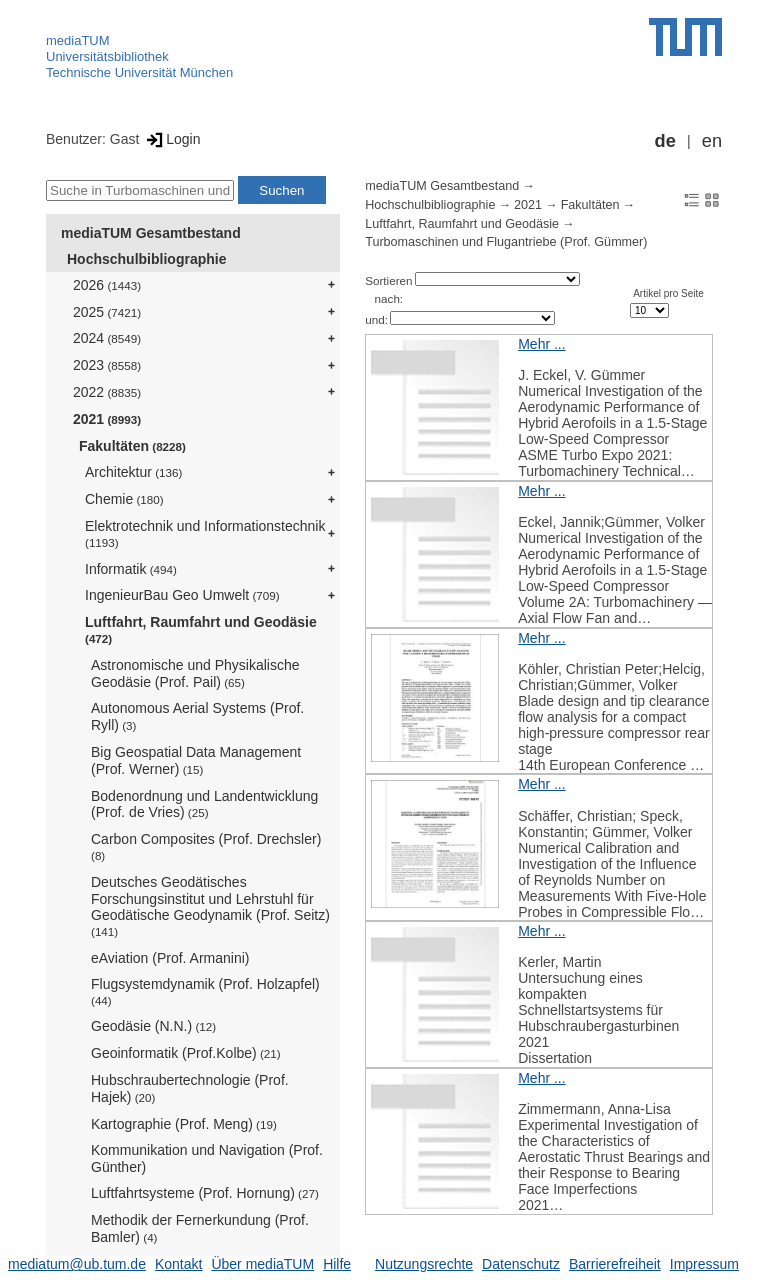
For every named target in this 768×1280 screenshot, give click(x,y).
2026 (107, 285)
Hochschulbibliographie (146, 259)
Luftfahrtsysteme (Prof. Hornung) (205, 1193)
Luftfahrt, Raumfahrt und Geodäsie (201, 629)
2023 (107, 365)
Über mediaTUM (262, 1264)
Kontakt (178, 1264)
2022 (107, 392)
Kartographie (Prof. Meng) (184, 1124)
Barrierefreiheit (615, 1264)
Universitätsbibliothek (107, 56)
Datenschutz (521, 1264)
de (665, 141)
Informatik (131, 569)
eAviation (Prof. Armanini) (170, 958)
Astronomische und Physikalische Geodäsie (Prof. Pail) (195, 673)
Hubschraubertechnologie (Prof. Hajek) (190, 1088)
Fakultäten (132, 446)
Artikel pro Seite (668, 293)
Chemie (124, 499)
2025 (107, 312)
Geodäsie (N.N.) (153, 1026)
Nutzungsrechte (424, 1264)
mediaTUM (78, 40)
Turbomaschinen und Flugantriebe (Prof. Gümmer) (506, 242)
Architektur (133, 472)
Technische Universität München (139, 72)
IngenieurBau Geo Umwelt (182, 595)
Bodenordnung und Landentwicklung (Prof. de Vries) (204, 804)
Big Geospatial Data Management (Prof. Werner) (196, 760)
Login (171, 139)
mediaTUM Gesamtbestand (151, 233)
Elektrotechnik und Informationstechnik (205, 533)
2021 (107, 419)
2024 (107, 338)
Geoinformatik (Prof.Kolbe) (186, 1053)
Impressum (704, 1264)
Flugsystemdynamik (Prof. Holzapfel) (205, 991)
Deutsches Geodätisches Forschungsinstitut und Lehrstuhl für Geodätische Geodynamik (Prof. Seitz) (210, 906)
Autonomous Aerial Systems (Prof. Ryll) (197, 716)
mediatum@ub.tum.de (77, 1264)
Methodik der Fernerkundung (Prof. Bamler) (200, 1228)
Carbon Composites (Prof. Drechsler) (206, 846)
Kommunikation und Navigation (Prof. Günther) (207, 1158)
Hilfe (337, 1264)
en (712, 141)
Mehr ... (541, 344)
